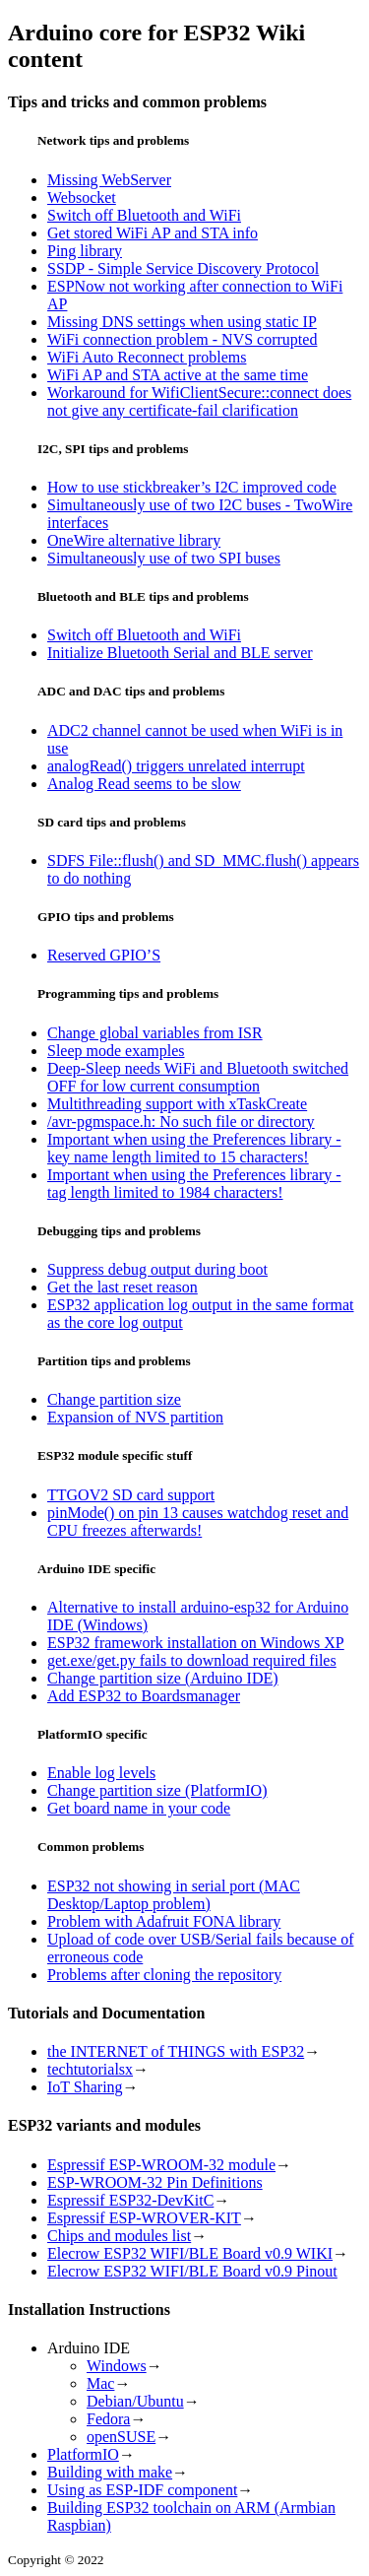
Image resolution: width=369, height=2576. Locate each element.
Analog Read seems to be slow (144, 783)
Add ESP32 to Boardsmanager (143, 1695)
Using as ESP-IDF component (142, 2489)
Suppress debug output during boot (157, 1269)
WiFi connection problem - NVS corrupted (182, 339)
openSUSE (121, 2436)
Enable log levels (101, 1772)
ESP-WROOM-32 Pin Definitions (155, 2182)
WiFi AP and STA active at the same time (177, 374)
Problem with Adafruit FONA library (163, 1921)
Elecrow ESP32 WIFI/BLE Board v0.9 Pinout (192, 2271)
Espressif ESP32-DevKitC (130, 2200)
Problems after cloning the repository (164, 1974)
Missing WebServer (109, 179)
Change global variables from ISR (155, 1032)
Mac (100, 2383)
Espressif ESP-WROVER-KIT (144, 2218)
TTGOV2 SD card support (131, 1494)
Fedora (108, 2419)
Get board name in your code (138, 1808)
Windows (117, 2365)
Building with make (109, 2472)
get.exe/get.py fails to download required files (192, 1660)
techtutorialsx (90, 2069)
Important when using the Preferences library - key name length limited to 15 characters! (194, 1148)
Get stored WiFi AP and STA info (152, 233)
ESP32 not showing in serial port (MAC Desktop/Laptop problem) (173, 1895)
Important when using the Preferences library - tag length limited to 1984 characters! (194, 1183)
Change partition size (114, 1399)
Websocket (81, 197)
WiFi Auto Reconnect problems (146, 357)
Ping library (84, 250)
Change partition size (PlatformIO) (157, 1790)
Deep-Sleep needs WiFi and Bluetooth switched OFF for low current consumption (197, 1077)
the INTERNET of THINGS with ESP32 (175, 2051)
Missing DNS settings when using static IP (182, 321)
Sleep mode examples (116, 1050)
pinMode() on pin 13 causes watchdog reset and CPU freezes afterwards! (197, 1521)
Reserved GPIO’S (103, 955)
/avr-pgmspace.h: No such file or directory (181, 1121)
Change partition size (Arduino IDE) (162, 1678)
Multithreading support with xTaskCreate (177, 1103)
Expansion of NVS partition (135, 1417)
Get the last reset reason (122, 1287)
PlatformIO (83, 2454)
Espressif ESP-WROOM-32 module (161, 2164)
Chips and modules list (119, 2235)
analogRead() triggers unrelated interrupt (176, 766)
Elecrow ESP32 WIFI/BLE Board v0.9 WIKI (190, 2253)
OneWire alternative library (133, 540)
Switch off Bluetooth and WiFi (144, 215)
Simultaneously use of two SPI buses (163, 558)
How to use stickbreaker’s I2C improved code (192, 487)
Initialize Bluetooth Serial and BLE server (180, 652)
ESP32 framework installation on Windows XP (195, 1642)
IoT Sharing (85, 2087)
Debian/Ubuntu (135, 2401)
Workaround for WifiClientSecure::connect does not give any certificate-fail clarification (199, 401)
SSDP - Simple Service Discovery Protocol (183, 268)
